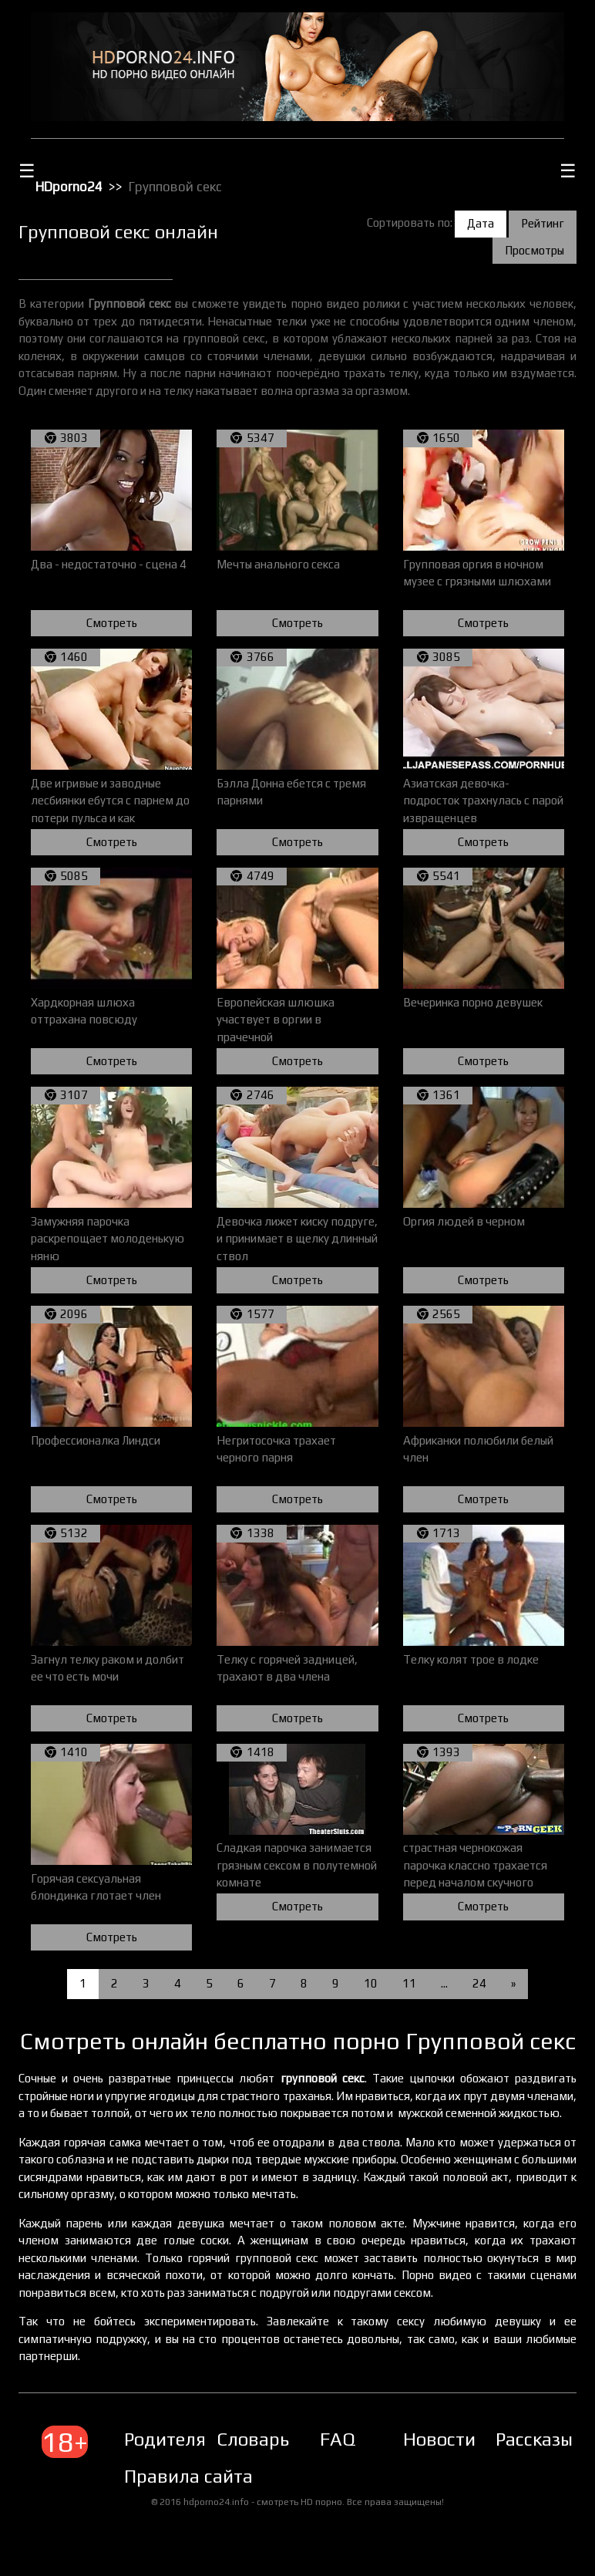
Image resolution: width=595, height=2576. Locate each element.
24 (479, 1983)
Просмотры (534, 250)
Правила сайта (188, 2476)
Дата (480, 223)
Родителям (172, 2439)
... (444, 1983)
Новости (439, 2439)
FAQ (337, 2439)
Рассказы (534, 2439)
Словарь (253, 2439)
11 (409, 1983)
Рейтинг (542, 223)
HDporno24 (69, 186)
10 (371, 1983)
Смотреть (111, 622)
